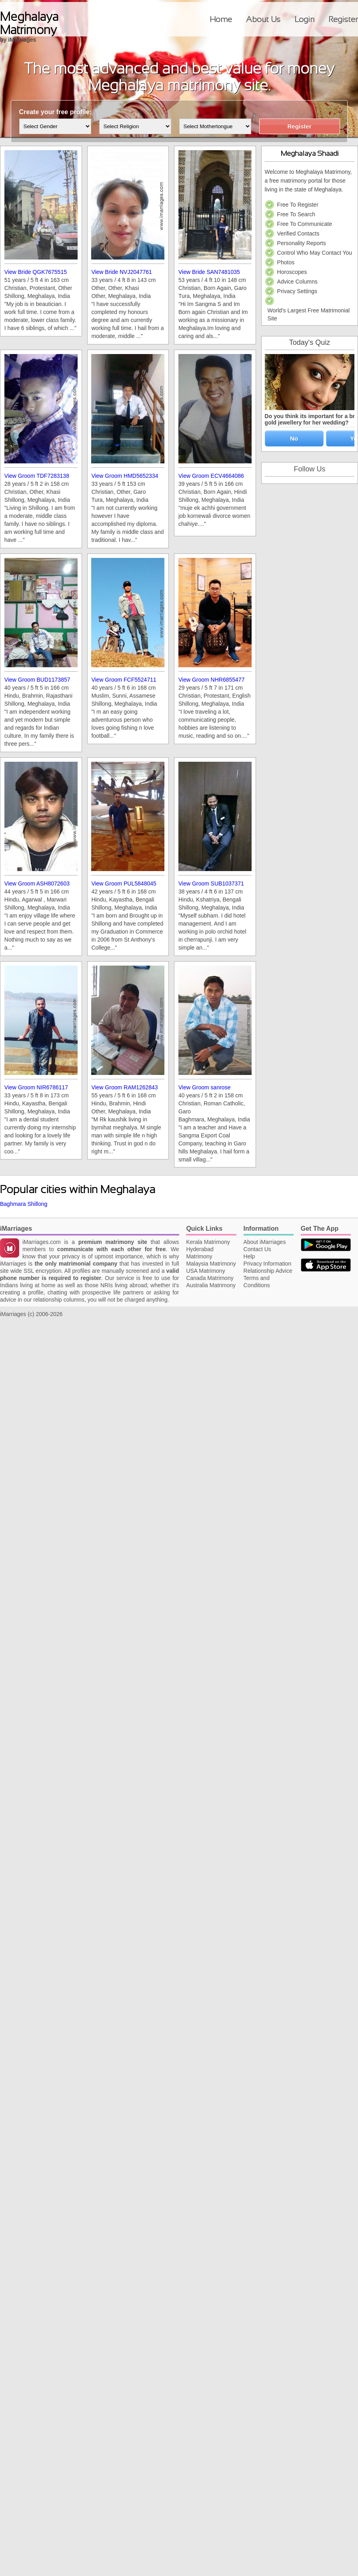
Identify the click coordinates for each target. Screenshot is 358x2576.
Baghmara (13, 1204)
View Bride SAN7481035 (209, 272)
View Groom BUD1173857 (37, 679)
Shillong (37, 1204)
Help (249, 1256)
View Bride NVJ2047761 (121, 272)
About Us (263, 19)
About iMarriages (265, 1242)
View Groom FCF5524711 (123, 679)
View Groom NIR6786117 (36, 1087)
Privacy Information (268, 1263)
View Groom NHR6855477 (211, 679)
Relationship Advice (268, 1271)
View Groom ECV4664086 (211, 476)
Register (343, 19)
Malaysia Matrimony (211, 1263)
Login (304, 19)
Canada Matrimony (209, 1278)
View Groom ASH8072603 (37, 883)
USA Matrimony (205, 1271)
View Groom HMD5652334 (124, 476)
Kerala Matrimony (208, 1242)
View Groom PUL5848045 (123, 883)
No (294, 438)
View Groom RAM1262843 (124, 1087)
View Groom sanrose (204, 1087)
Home (221, 19)
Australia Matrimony (211, 1285)
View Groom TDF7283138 (36, 476)
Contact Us (257, 1249)
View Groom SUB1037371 (211, 883)
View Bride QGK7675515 (35, 272)
